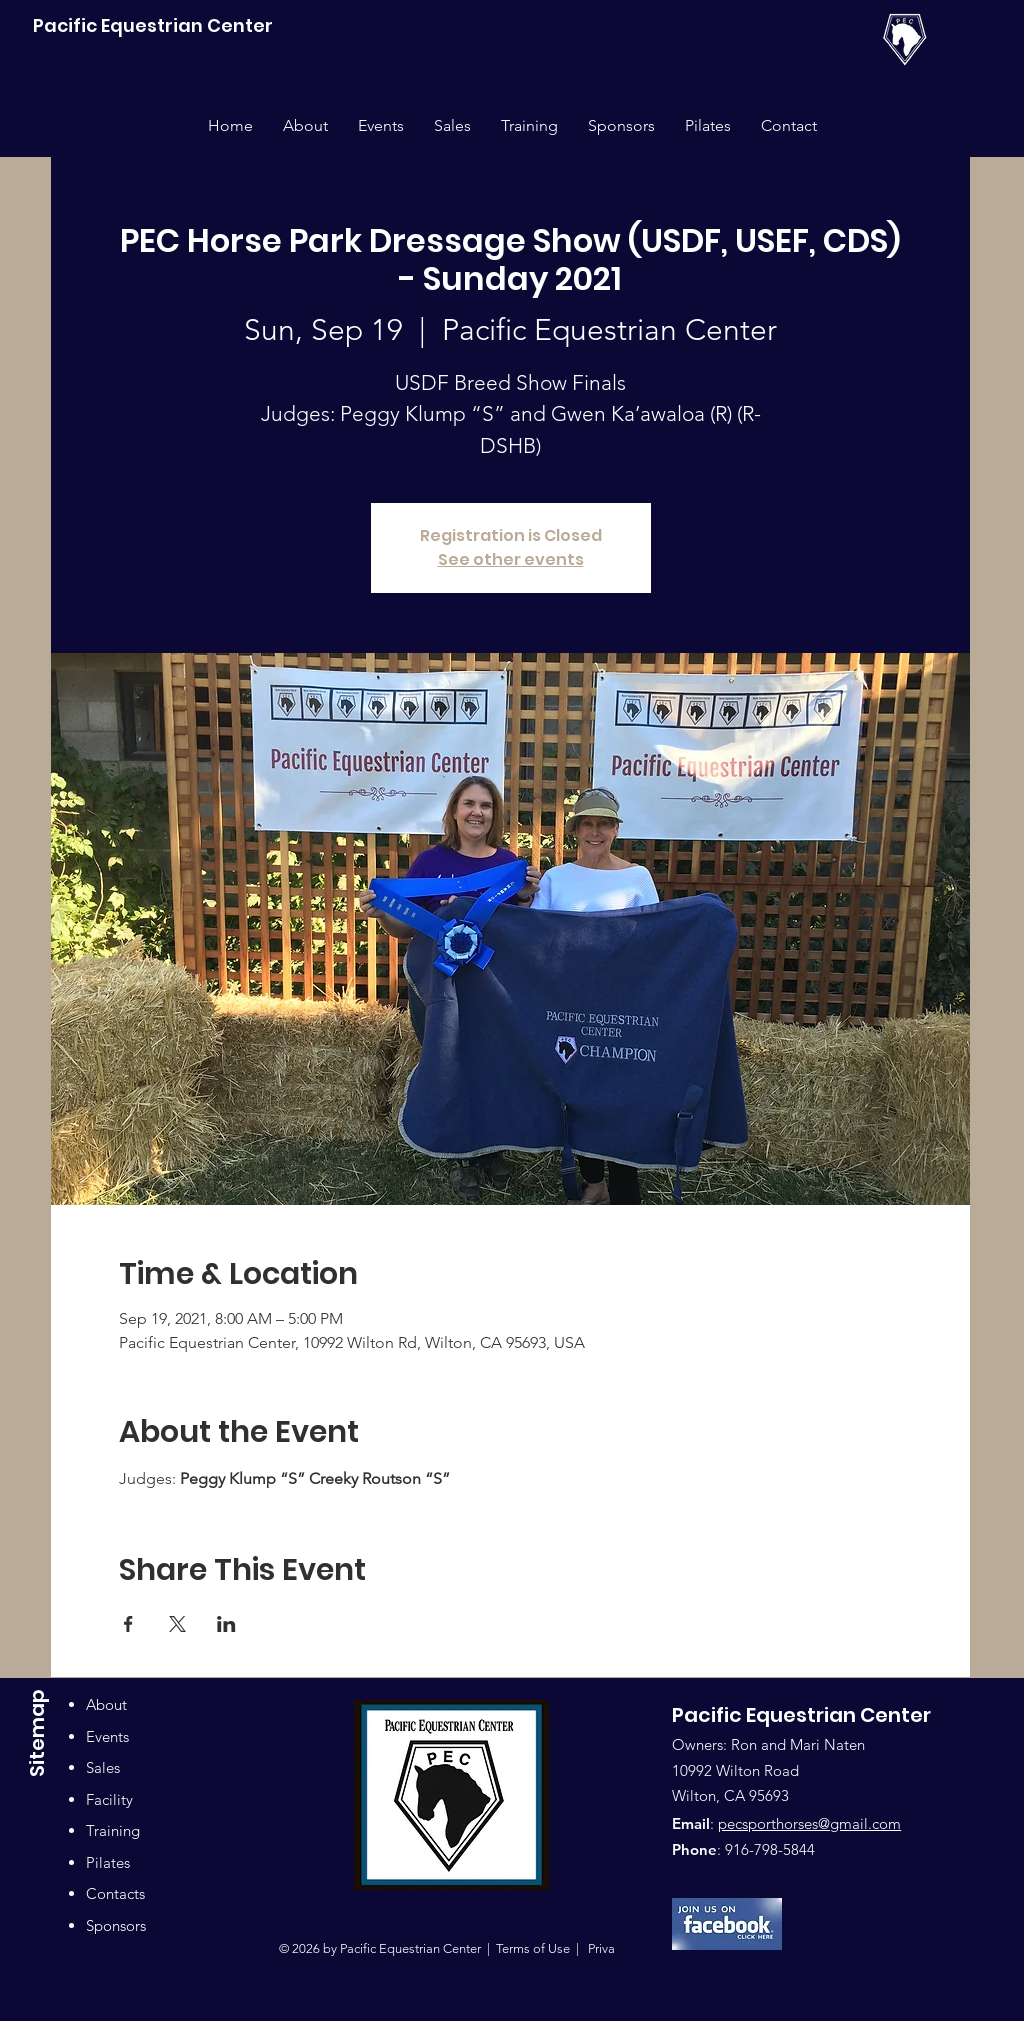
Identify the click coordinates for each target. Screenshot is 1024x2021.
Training (113, 1830)
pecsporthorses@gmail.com (809, 1823)
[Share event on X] (177, 1624)
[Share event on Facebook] (128, 1624)
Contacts (115, 1893)
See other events (511, 559)
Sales (103, 1767)
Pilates (108, 1862)
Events (107, 1736)
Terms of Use (533, 1948)
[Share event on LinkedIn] (226, 1624)
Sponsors (116, 1925)
